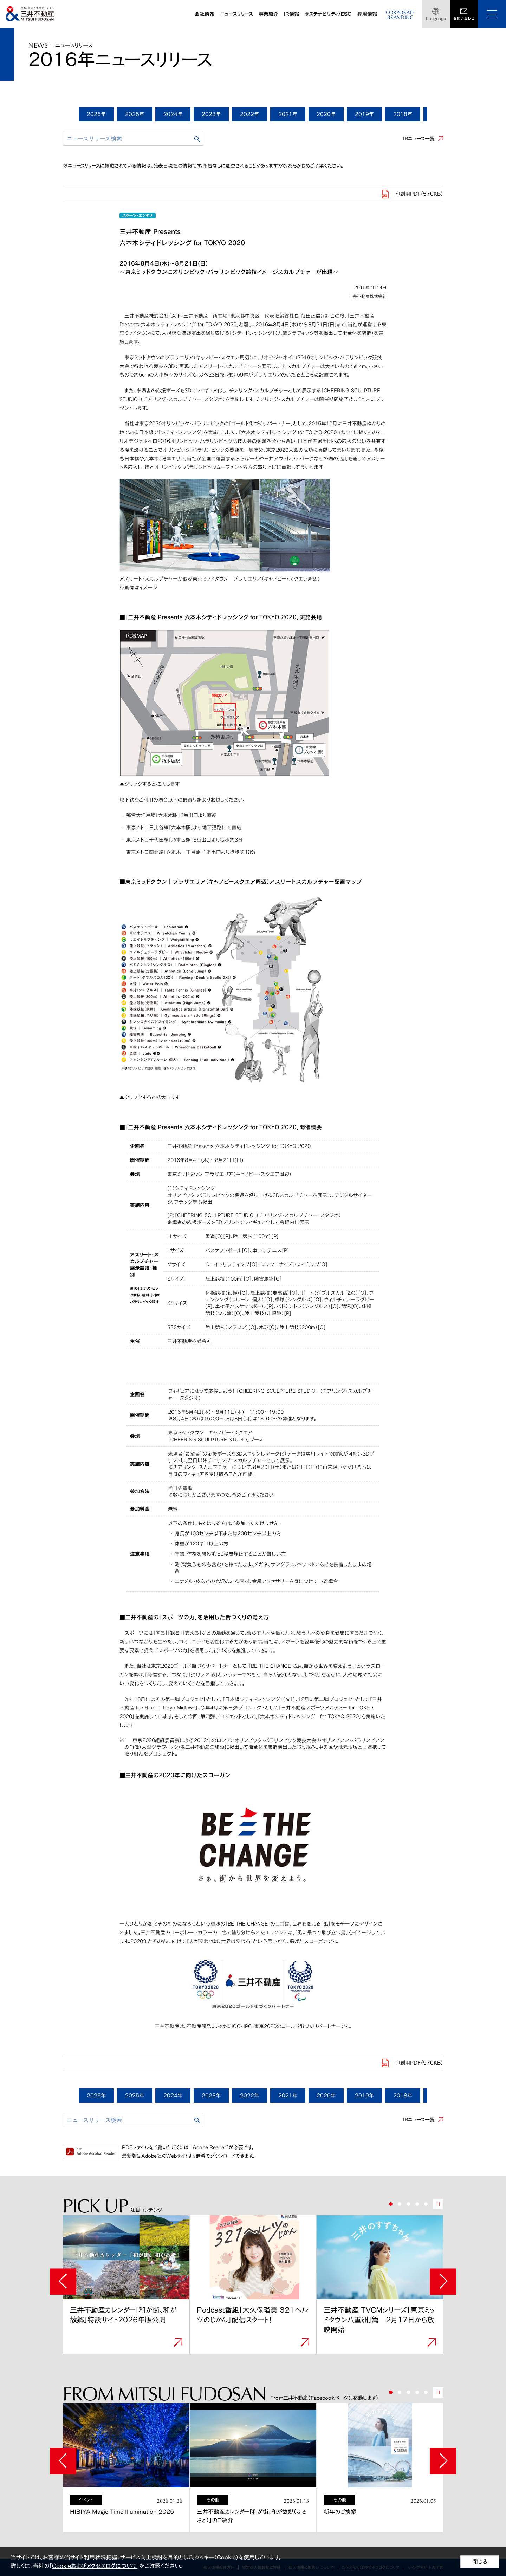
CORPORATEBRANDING (400, 15)
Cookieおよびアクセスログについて (94, 2566)
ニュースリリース (236, 14)
